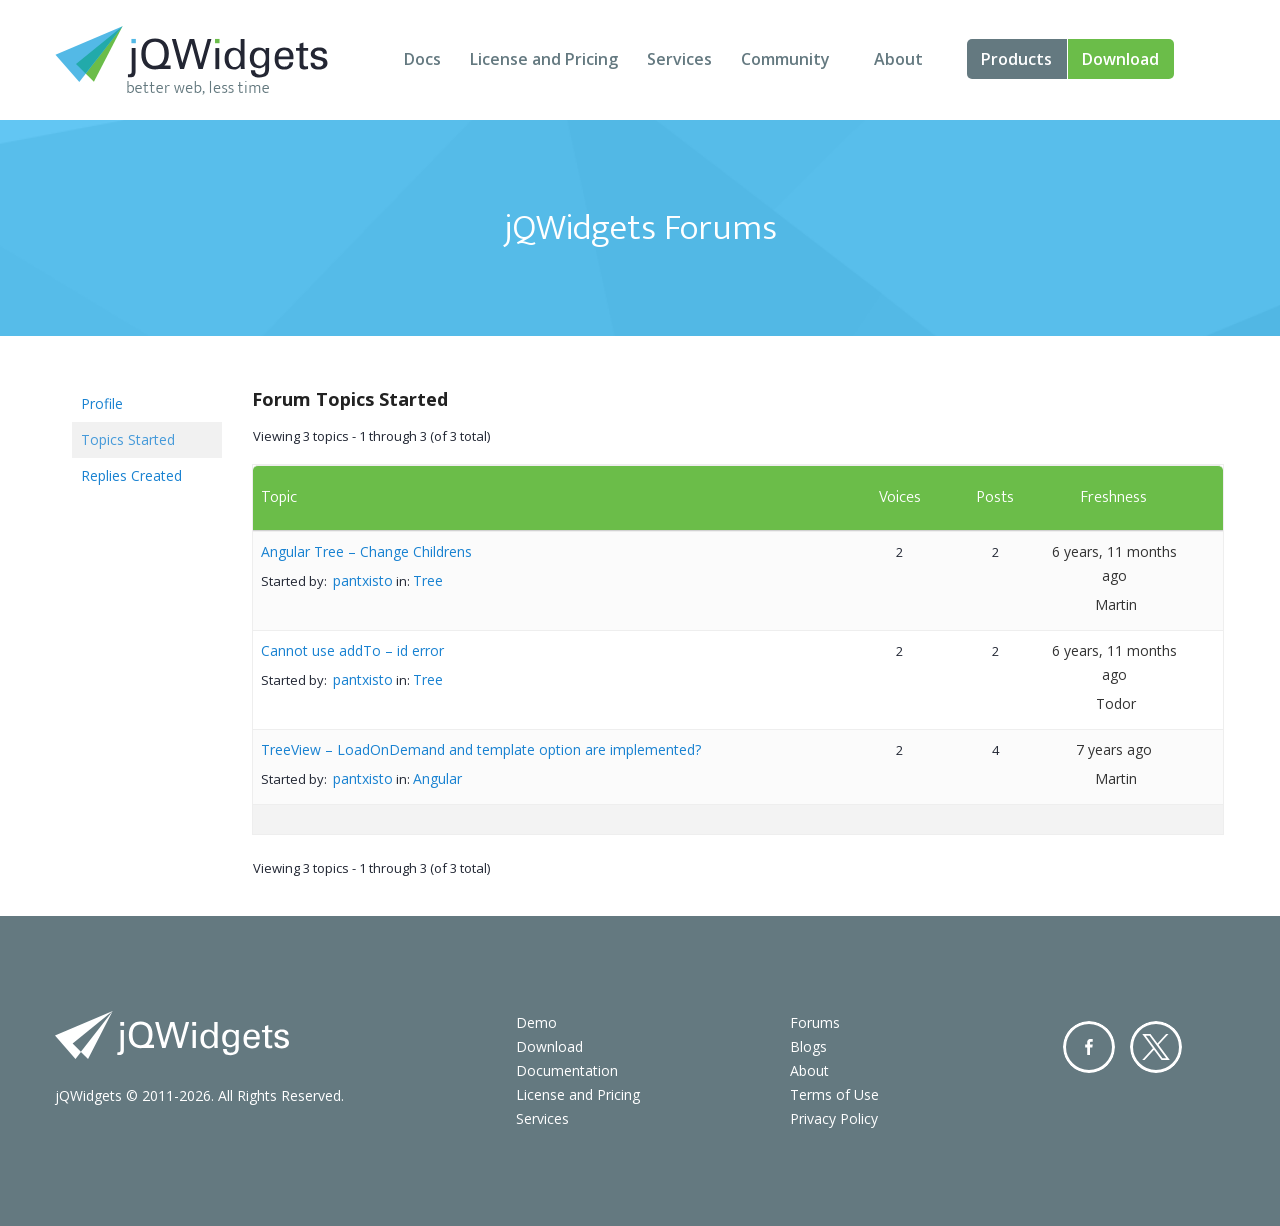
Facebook (1089, 1047)
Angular (437, 778)
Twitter (1156, 1047)
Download (1120, 59)
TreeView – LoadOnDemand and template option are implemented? (481, 749)
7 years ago (1114, 749)
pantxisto (363, 580)
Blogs (808, 1046)
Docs (422, 59)
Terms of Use (834, 1094)
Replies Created (131, 475)
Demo (536, 1022)
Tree (428, 580)
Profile (102, 403)
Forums (815, 1022)
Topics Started (128, 439)
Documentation (567, 1070)
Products (1016, 59)
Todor (1116, 703)
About (898, 59)
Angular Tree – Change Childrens (366, 551)
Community (785, 59)
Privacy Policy (834, 1118)
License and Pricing (544, 59)
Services (679, 59)
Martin (1116, 604)
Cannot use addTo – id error (352, 650)
